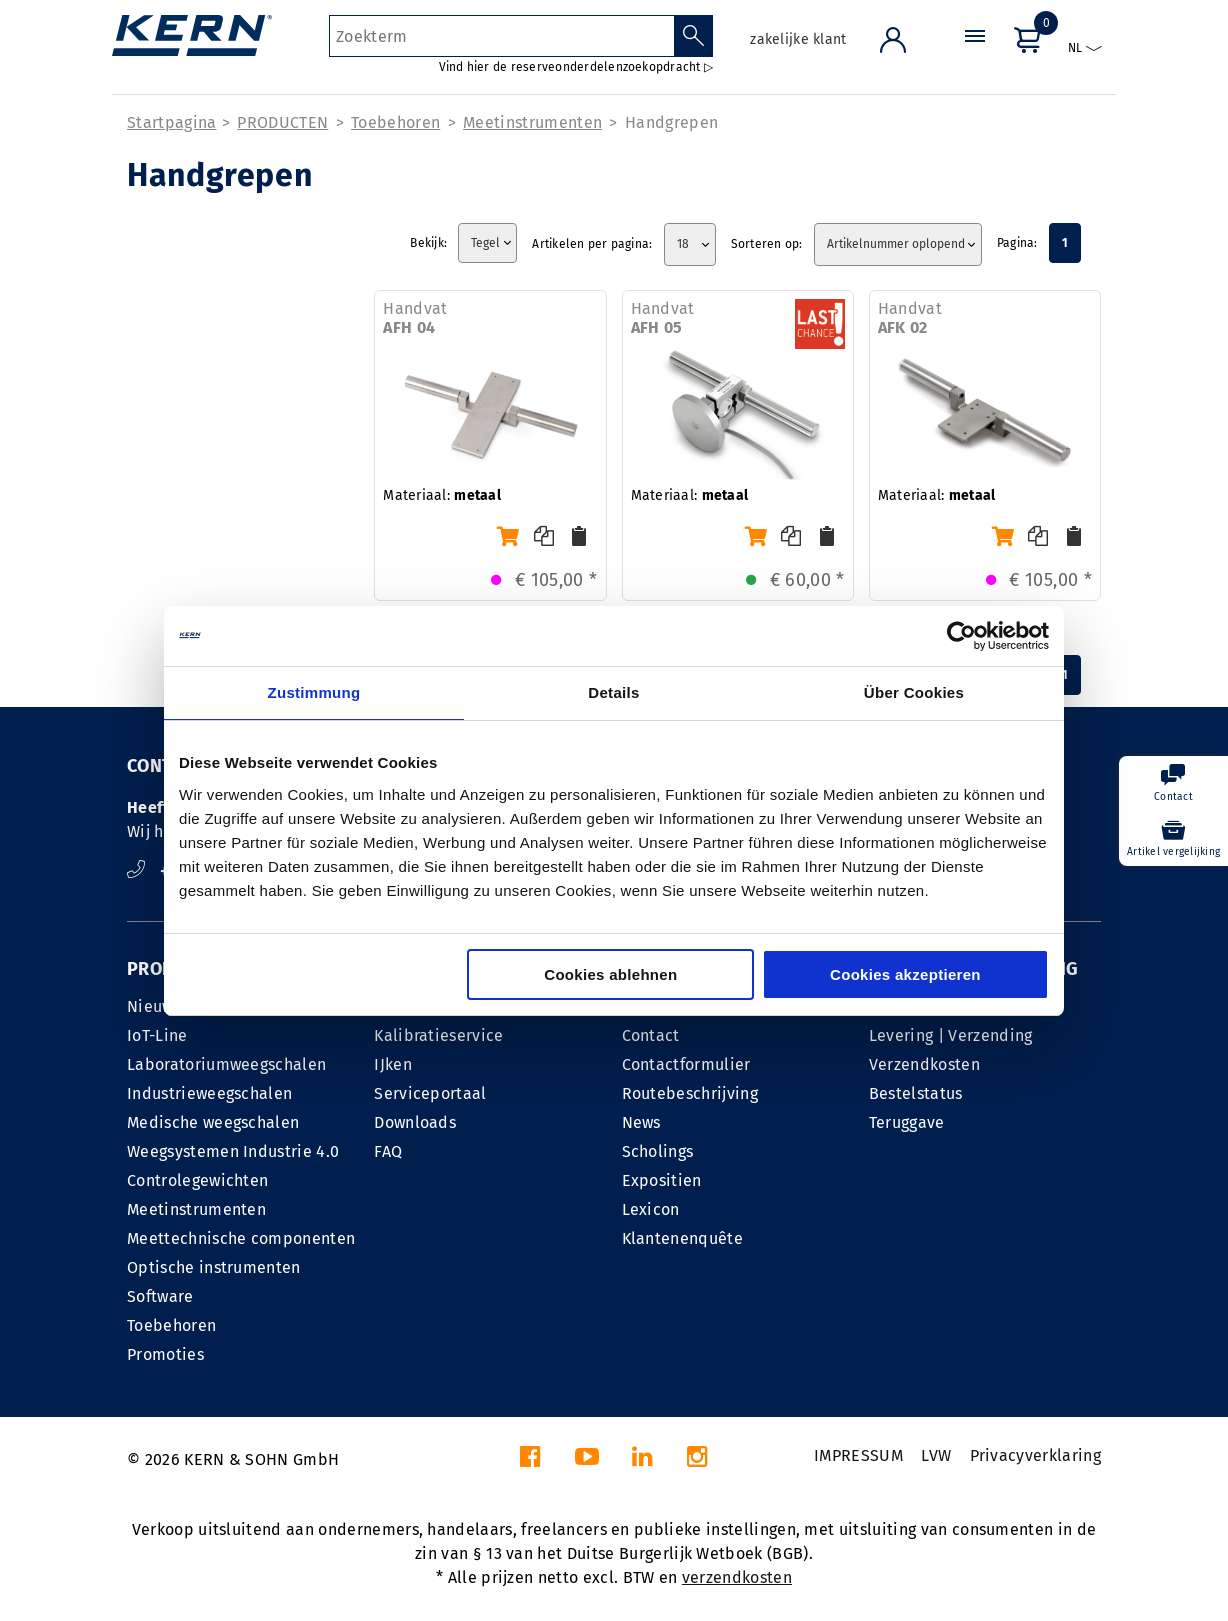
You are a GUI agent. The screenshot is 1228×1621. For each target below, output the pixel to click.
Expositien (662, 1180)
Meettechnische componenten (241, 1238)
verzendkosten (737, 1577)
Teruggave (907, 1122)
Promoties (165, 1354)
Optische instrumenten (214, 1267)
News (641, 1122)
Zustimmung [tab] (314, 692)
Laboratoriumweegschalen (226, 1064)
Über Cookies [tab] (914, 692)
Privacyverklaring (1035, 1455)
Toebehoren (395, 122)
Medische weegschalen (213, 1122)
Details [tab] (613, 692)
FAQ (388, 1151)
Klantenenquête (682, 1238)
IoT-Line (157, 1035)
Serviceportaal (430, 1093)
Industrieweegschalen (209, 1093)
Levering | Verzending (951, 1035)
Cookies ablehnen (610, 974)
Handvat (415, 318)
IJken (393, 1064)
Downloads (415, 1122)
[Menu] (975, 54)
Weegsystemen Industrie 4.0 (233, 1151)
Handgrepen (671, 122)
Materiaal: (442, 495)
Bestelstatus (916, 1093)
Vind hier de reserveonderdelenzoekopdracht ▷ (576, 67)
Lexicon (651, 1209)
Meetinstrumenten (532, 122)
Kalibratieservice (438, 1035)
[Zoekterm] (501, 36)
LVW (936, 1455)
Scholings (658, 1151)
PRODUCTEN (282, 122)
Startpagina (172, 122)
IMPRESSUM (858, 1455)
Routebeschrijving (690, 1093)
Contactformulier (686, 1064)
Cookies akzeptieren (905, 974)
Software (160, 1296)
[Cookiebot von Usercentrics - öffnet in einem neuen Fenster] (961, 636)
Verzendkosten (924, 1064)
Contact (651, 1035)
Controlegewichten (197, 1180)
